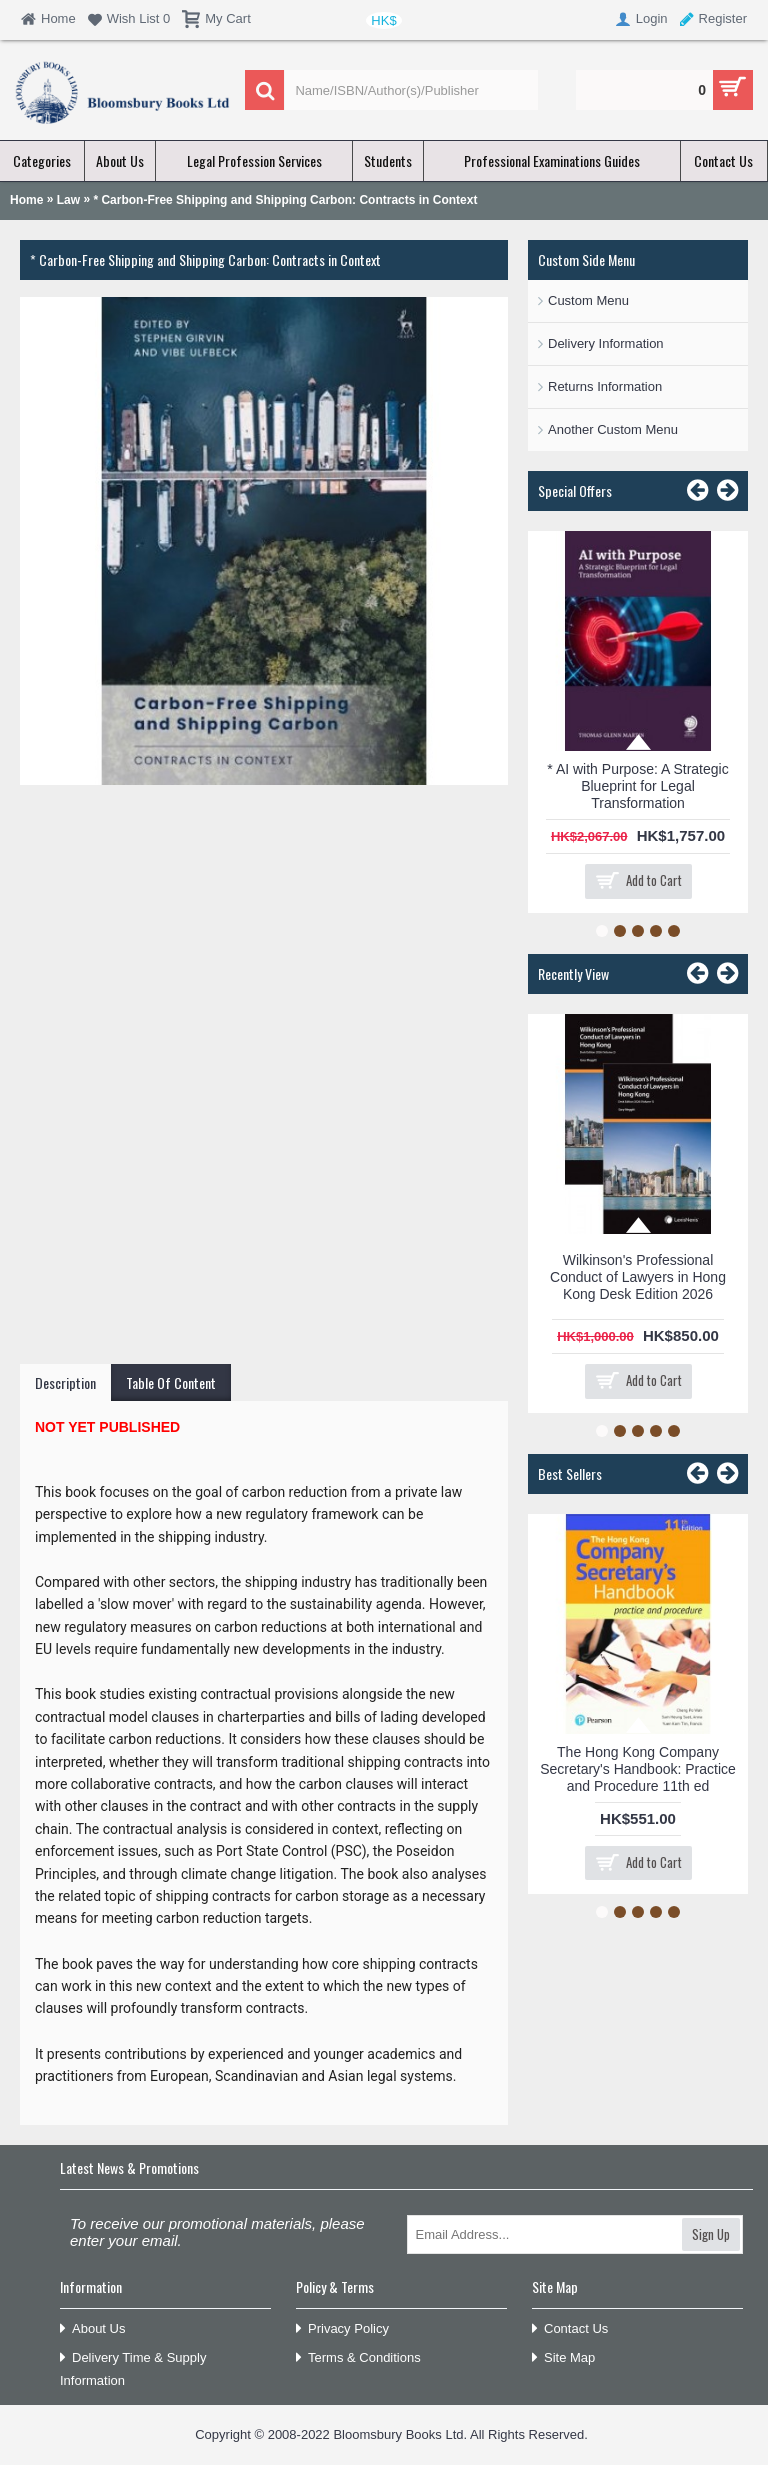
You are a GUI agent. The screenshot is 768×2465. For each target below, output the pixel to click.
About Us (92, 2329)
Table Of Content (171, 1382)
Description (65, 1382)
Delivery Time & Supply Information (133, 2369)
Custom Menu (588, 300)
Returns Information (605, 386)
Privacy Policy (342, 2329)
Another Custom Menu (613, 429)
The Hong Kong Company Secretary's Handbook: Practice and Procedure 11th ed (638, 1769)
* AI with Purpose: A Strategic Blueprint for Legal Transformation (637, 786)
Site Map (563, 2358)
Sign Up (711, 2234)
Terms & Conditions (358, 2358)
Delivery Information (606, 343)
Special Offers (575, 490)
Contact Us (570, 2329)
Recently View (573, 973)
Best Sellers (570, 1473)
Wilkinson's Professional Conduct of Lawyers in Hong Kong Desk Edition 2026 (638, 1277)
